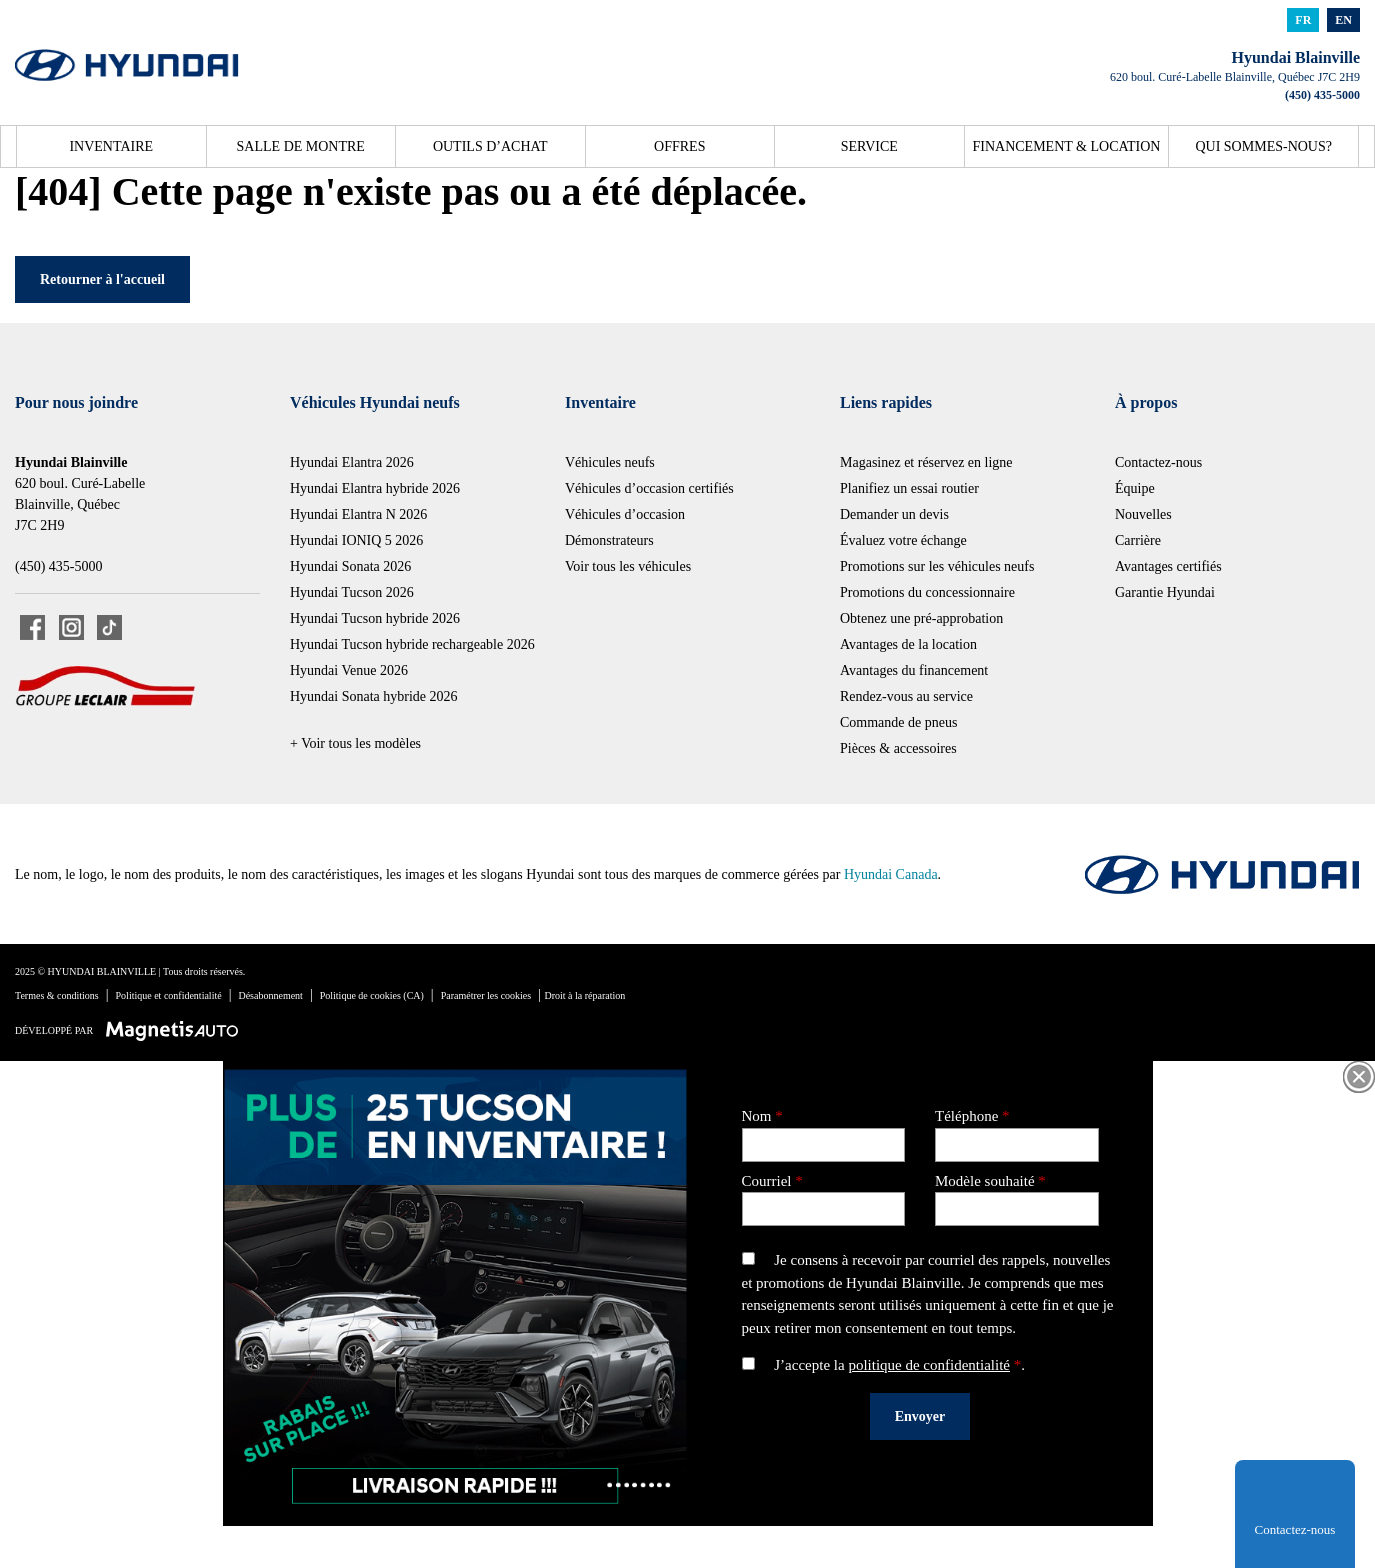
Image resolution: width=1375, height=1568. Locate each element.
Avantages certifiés (1168, 566)
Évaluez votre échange (903, 540)
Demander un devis (894, 514)
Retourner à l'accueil (102, 279)
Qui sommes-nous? (1263, 146)
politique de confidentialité (929, 1365)
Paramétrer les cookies (486, 995)
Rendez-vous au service (906, 696)
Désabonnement (270, 995)
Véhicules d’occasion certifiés (649, 488)
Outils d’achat (490, 146)
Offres (679, 146)
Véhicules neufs (610, 462)
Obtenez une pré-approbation (921, 618)
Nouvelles (1143, 514)
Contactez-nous (1158, 462)
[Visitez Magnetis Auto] (177, 1030)
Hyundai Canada (891, 874)
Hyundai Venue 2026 (349, 670)
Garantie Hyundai (1165, 592)
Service (869, 146)
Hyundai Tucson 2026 (352, 592)
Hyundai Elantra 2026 (352, 462)
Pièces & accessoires (898, 748)
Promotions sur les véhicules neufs (937, 566)
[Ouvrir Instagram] (71, 627)
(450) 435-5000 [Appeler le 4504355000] (1322, 95)
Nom (824, 1130)
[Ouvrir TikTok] (109, 627)
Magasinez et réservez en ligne (926, 462)
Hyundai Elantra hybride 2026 (375, 488)
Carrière (1138, 540)
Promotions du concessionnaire (927, 592)
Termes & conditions (57, 995)
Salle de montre (301, 146)
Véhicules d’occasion (625, 514)
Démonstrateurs (609, 540)
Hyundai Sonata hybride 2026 (374, 696)
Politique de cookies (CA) (372, 995)
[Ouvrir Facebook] (32, 627)
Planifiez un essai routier (909, 488)
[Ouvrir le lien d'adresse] (1235, 77)
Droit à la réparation (585, 995)
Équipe (1135, 488)
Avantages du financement (914, 670)
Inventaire (111, 146)
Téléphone (1017, 1130)
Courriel (824, 1195)
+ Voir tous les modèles (355, 743)
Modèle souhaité (1017, 1195)
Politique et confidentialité (169, 995)
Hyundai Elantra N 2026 (358, 514)
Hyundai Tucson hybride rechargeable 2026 (412, 644)
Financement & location (1067, 146)
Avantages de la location (908, 644)
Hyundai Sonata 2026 (350, 566)
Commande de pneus (898, 722)
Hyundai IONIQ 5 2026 (356, 540)
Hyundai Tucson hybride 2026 (375, 618)
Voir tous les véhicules (628, 566)
